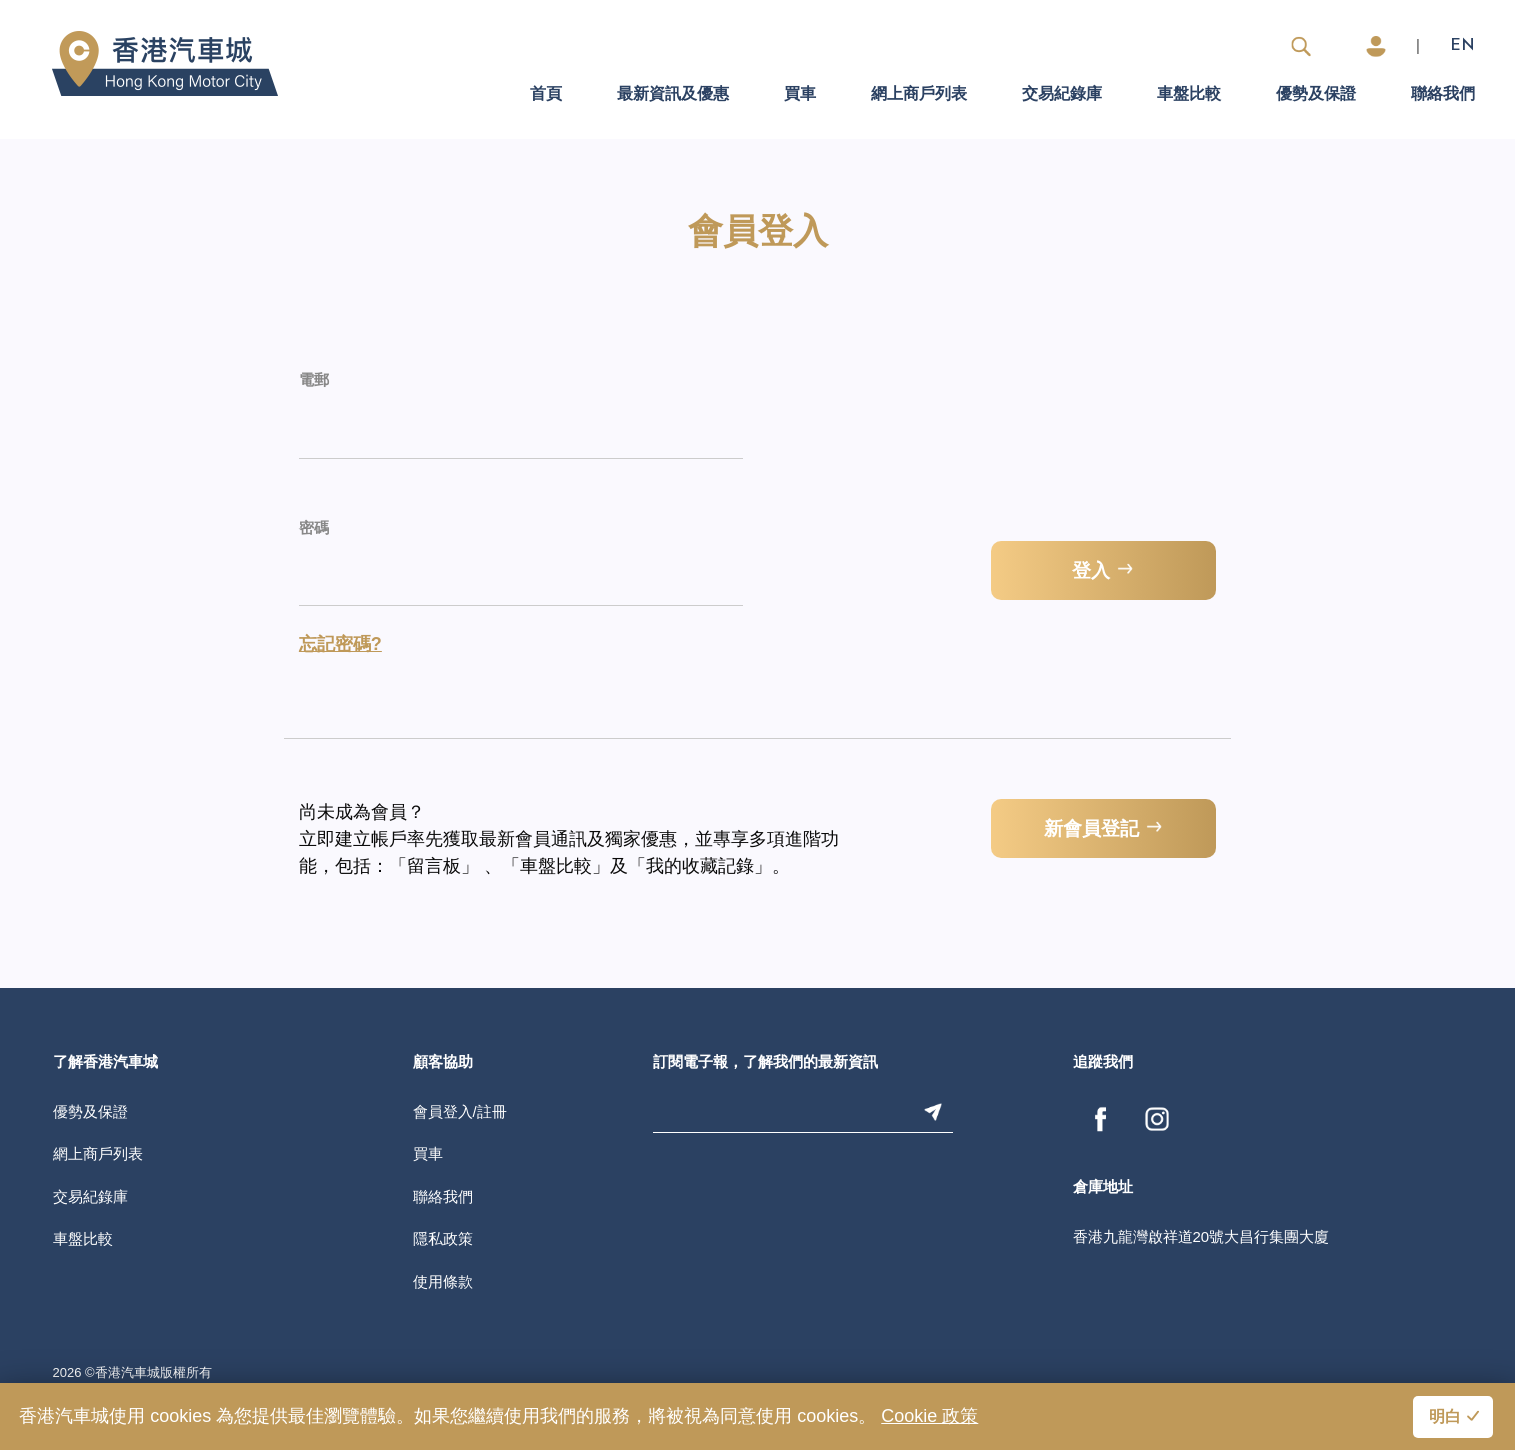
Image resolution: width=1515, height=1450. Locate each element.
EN (1462, 46)
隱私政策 (443, 1238)
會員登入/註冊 (460, 1111)
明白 (1445, 1418)
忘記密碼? (340, 644)
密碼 (314, 529)
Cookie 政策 (929, 1416)
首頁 (546, 95)
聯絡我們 (1443, 95)
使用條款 (443, 1281)
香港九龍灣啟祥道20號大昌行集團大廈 (1201, 1236)
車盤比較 (1189, 95)
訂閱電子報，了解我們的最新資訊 (765, 1063)
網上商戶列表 (919, 95)
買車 (800, 95)
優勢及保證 (1316, 95)
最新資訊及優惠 (673, 95)
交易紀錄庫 (1062, 95)
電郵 (314, 381)
